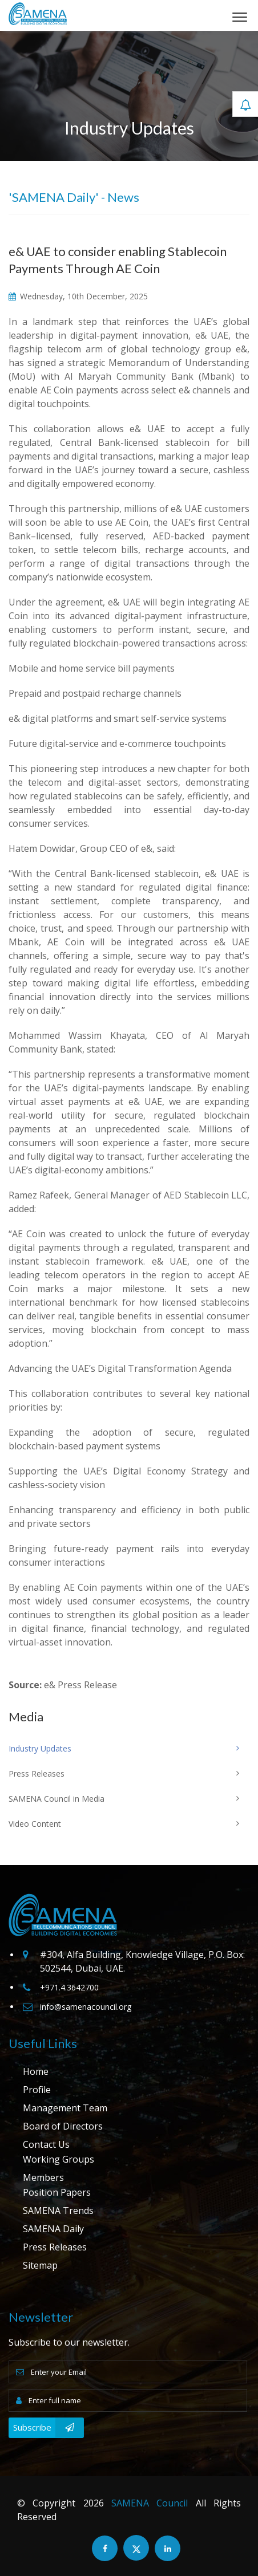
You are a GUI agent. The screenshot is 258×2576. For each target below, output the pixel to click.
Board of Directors (63, 2126)
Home (36, 2071)
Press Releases (55, 2247)
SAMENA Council (149, 2503)
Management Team (65, 2108)
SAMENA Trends (58, 2210)
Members (43, 2177)
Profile (37, 2089)
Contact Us (46, 2144)
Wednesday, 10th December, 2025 (78, 296)
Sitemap (40, 2265)
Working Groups (58, 2159)
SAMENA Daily (53, 2228)
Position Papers (57, 2192)
